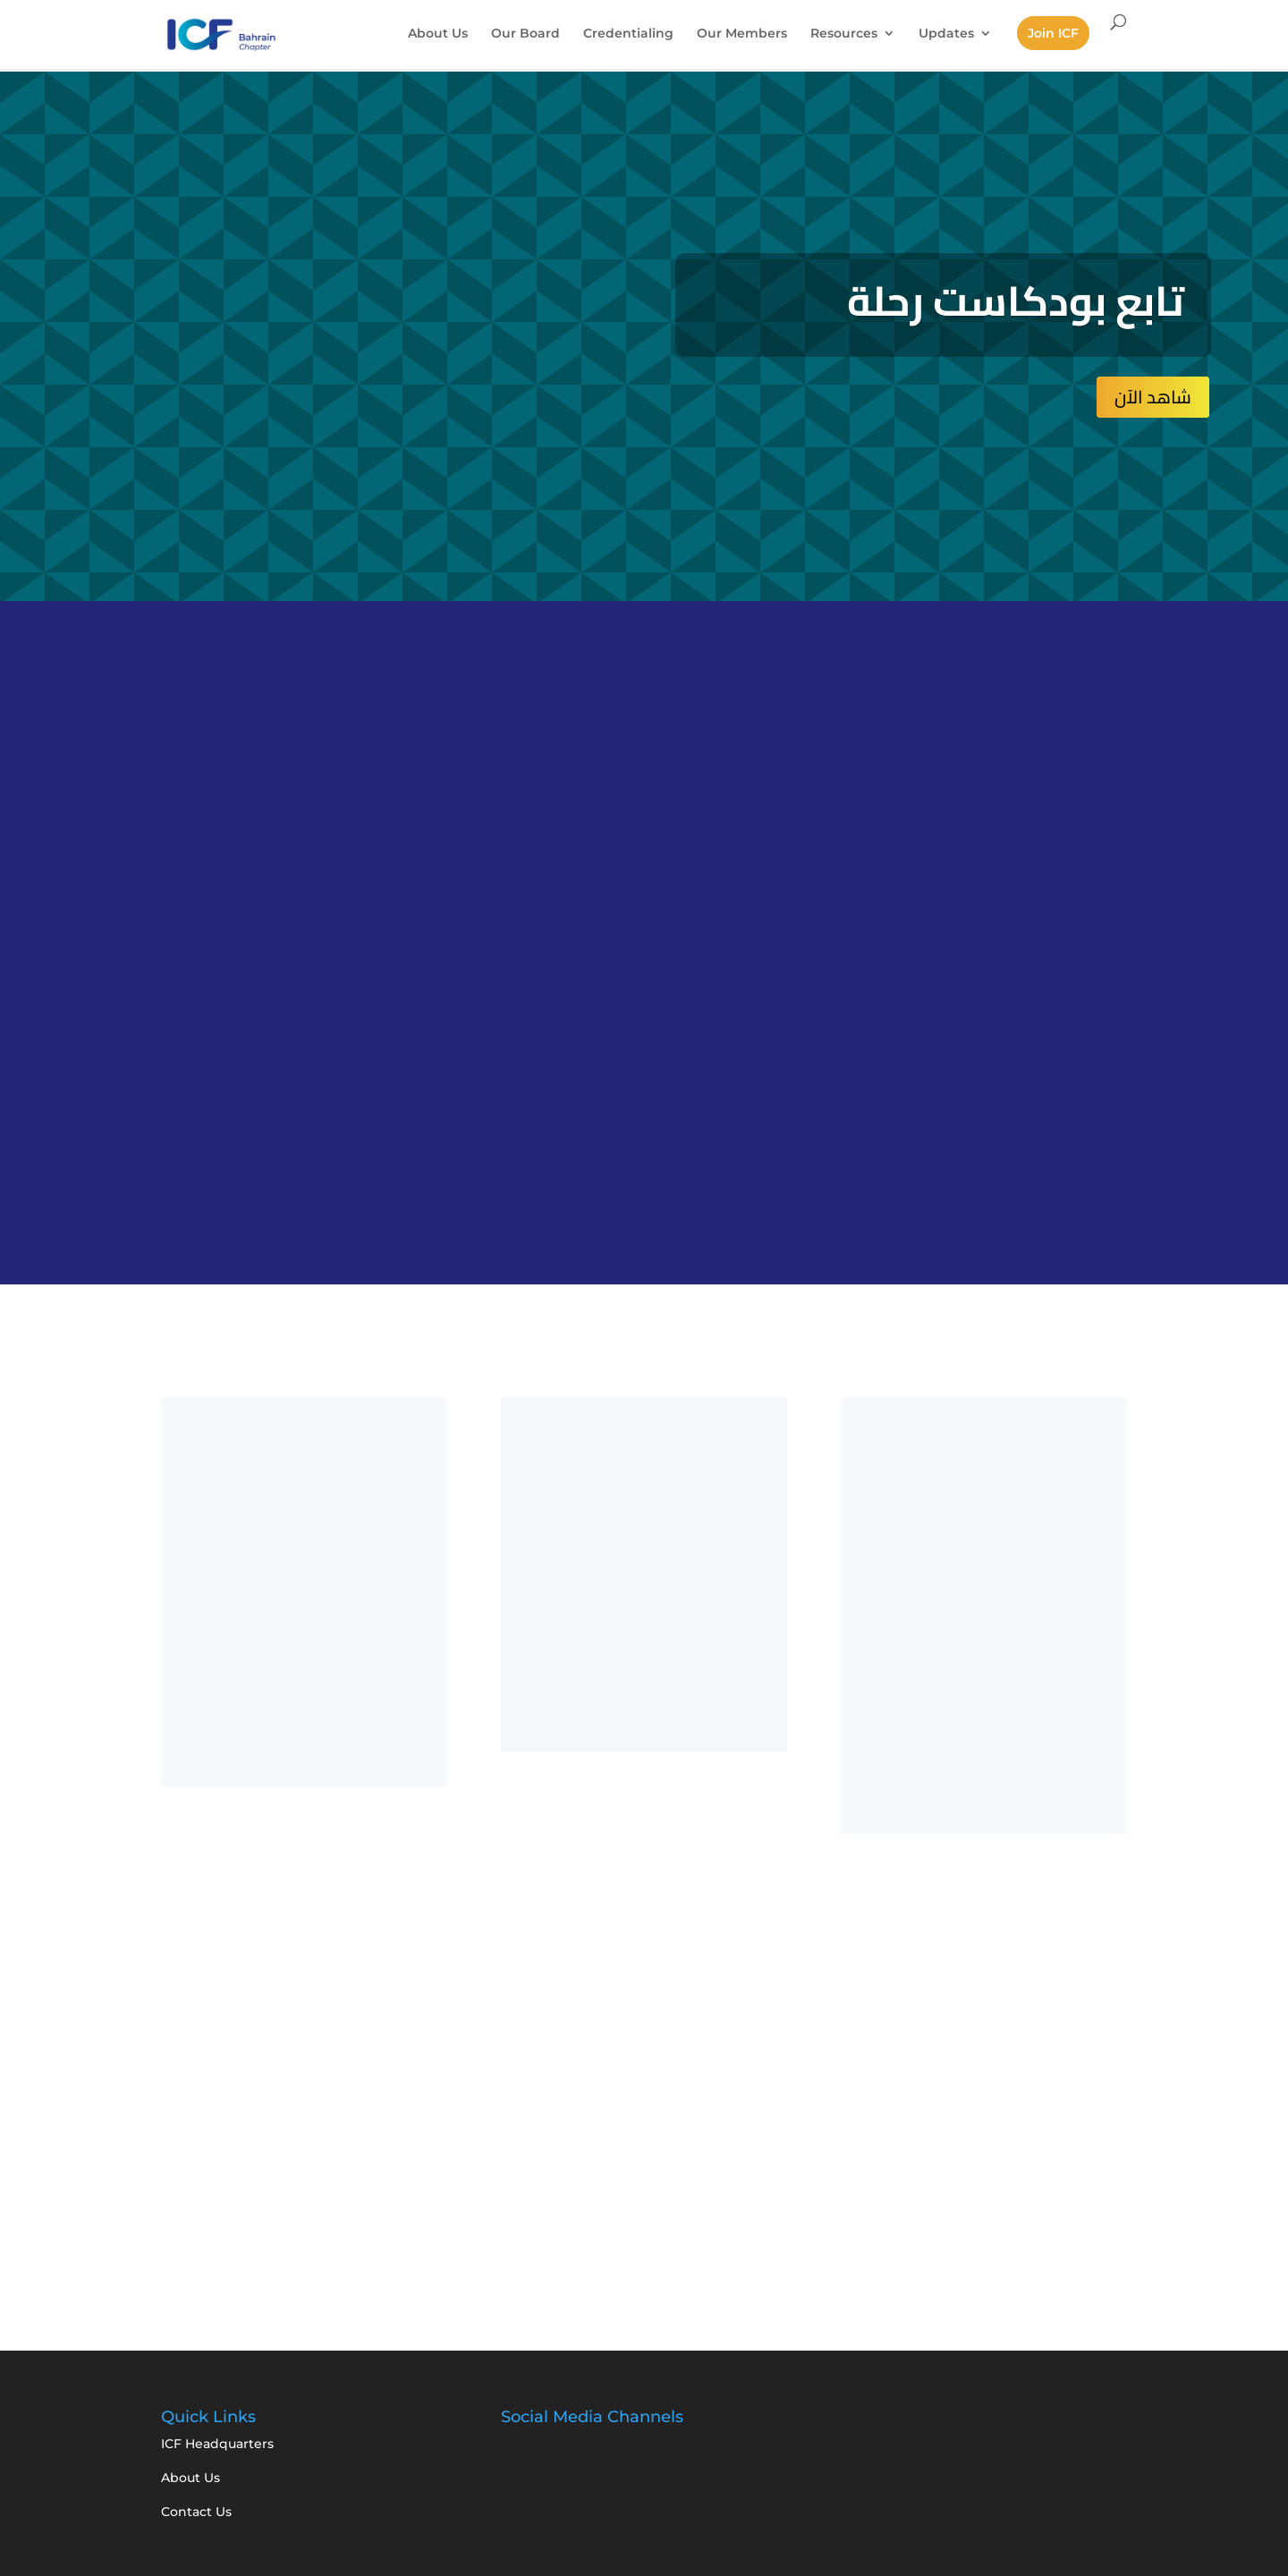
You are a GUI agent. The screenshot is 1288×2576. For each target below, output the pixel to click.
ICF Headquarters (217, 2444)
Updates (946, 34)
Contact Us (196, 2512)
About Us (438, 34)
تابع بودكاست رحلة (1015, 300)
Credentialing (628, 34)
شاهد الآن (1152, 396)
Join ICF (1053, 33)
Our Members (742, 34)
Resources (843, 34)
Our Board (525, 34)
